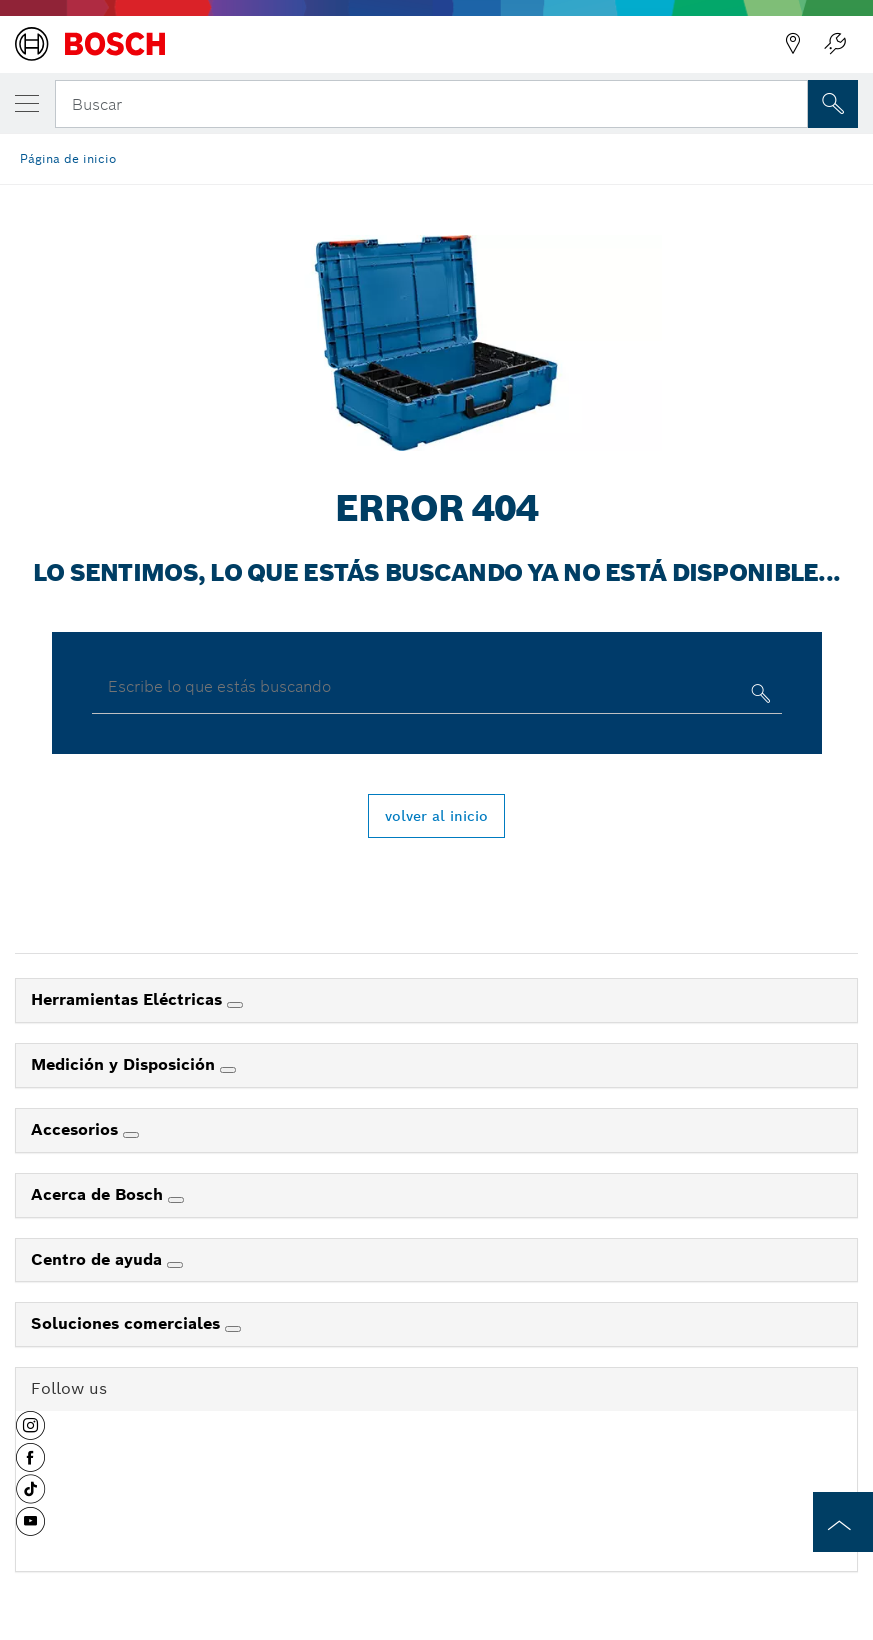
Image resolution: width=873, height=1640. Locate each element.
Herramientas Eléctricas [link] (129, 999)
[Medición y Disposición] (228, 1070)
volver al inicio (436, 816)
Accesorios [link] (77, 1129)
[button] (30, 1433)
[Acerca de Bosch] (176, 1200)
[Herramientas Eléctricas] (235, 1005)
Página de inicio (68, 158)
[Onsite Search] (833, 104)
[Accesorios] (131, 1135)
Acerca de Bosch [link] (99, 1194)
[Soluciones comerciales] (233, 1329)
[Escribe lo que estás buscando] (758, 697)
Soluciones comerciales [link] (128, 1323)
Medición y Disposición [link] (125, 1064)
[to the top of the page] (843, 1522)
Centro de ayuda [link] (99, 1259)
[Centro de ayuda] (175, 1265)
